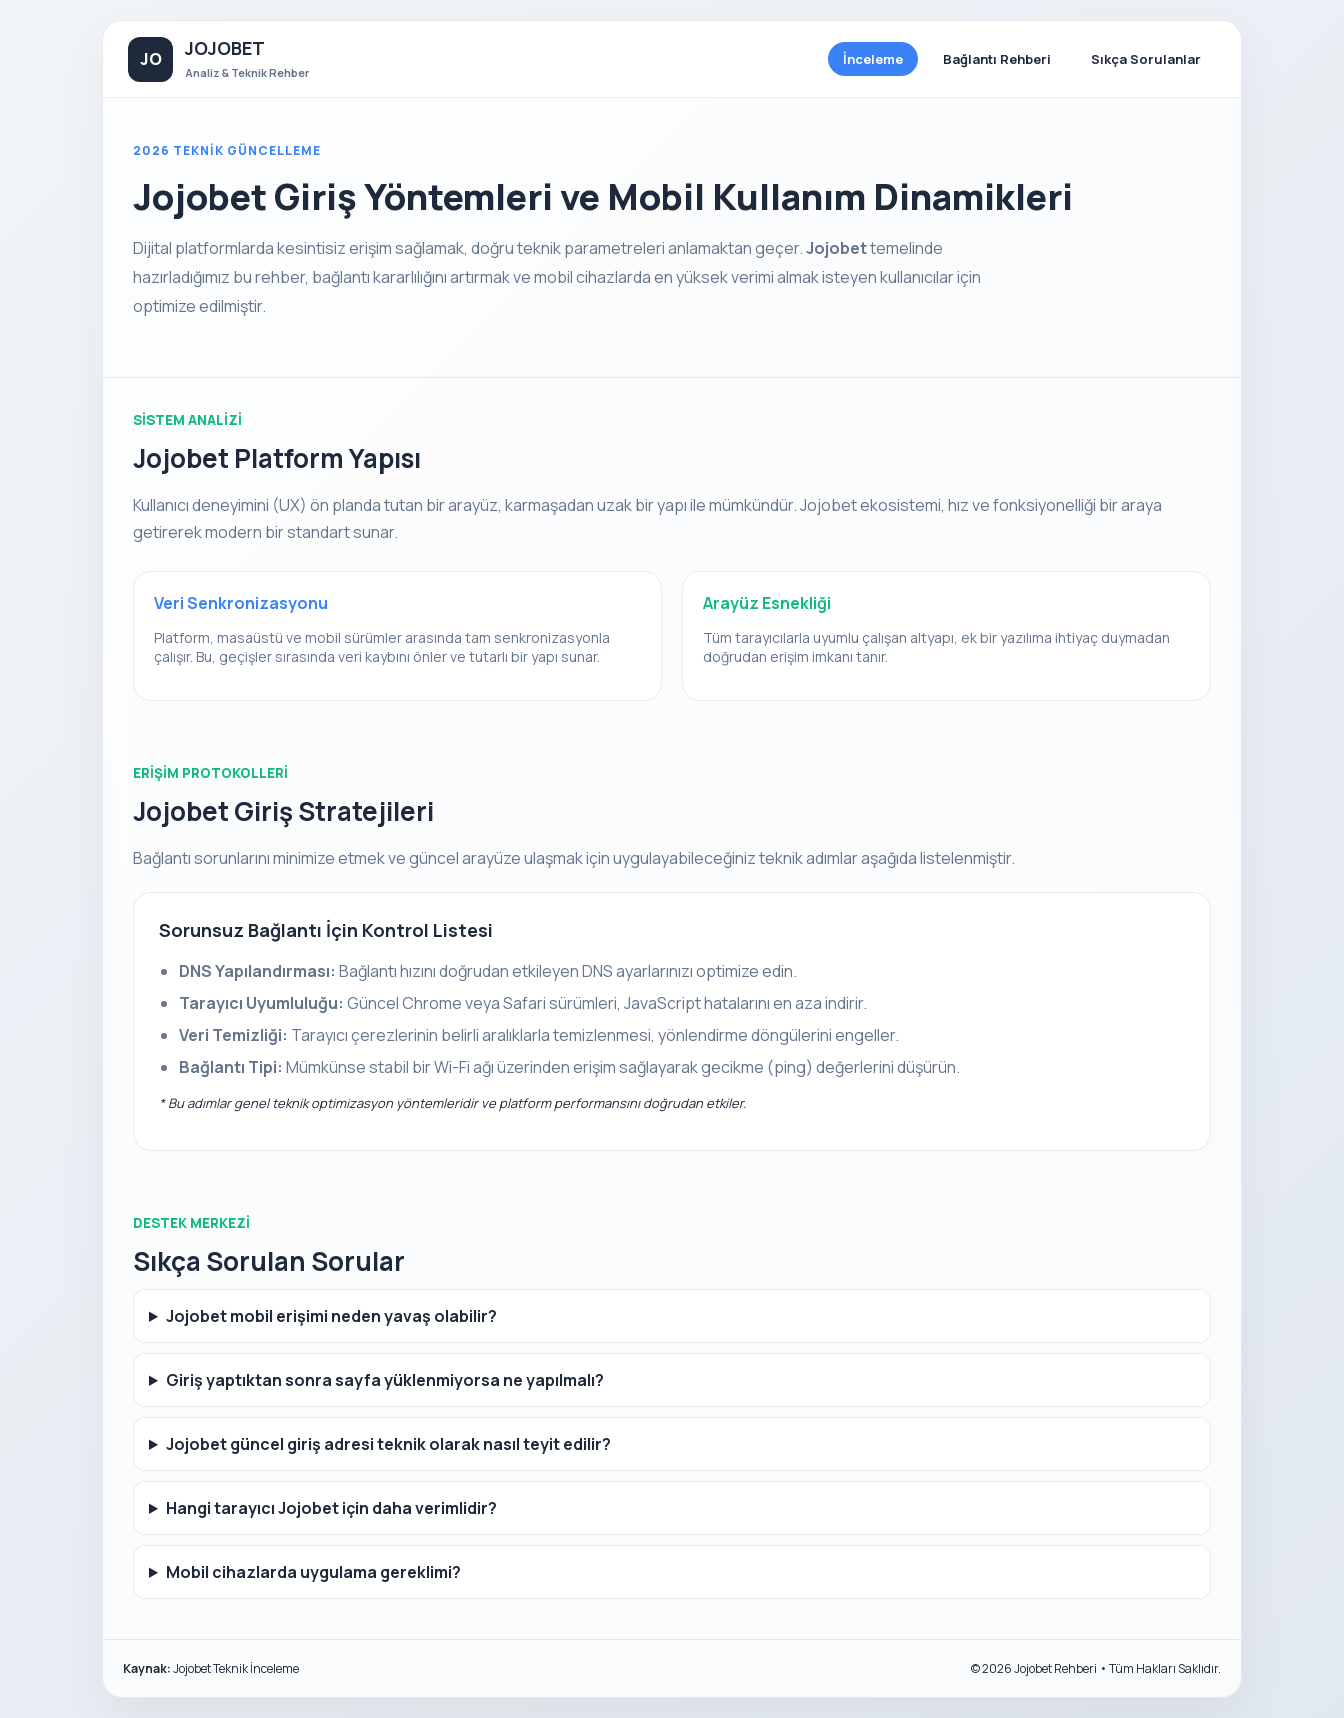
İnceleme (873, 59)
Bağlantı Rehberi (997, 59)
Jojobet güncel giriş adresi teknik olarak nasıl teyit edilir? (388, 1444)
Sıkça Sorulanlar (1146, 59)
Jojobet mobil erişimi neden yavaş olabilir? (331, 1316)
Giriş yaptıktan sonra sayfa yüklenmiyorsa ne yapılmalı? (385, 1380)
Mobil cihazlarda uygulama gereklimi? (313, 1572)
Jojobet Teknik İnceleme (236, 1668)
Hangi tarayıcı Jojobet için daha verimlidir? (331, 1508)
